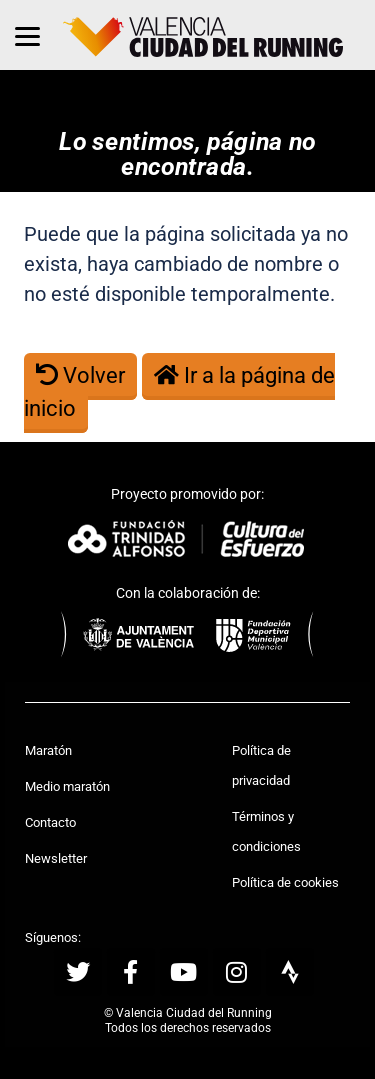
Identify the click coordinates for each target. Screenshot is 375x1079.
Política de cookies (285, 882)
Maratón (48, 750)
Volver (80, 375)
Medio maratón (67, 786)
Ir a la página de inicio (179, 392)
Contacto (50, 822)
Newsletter (56, 858)
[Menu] (27, 35)
